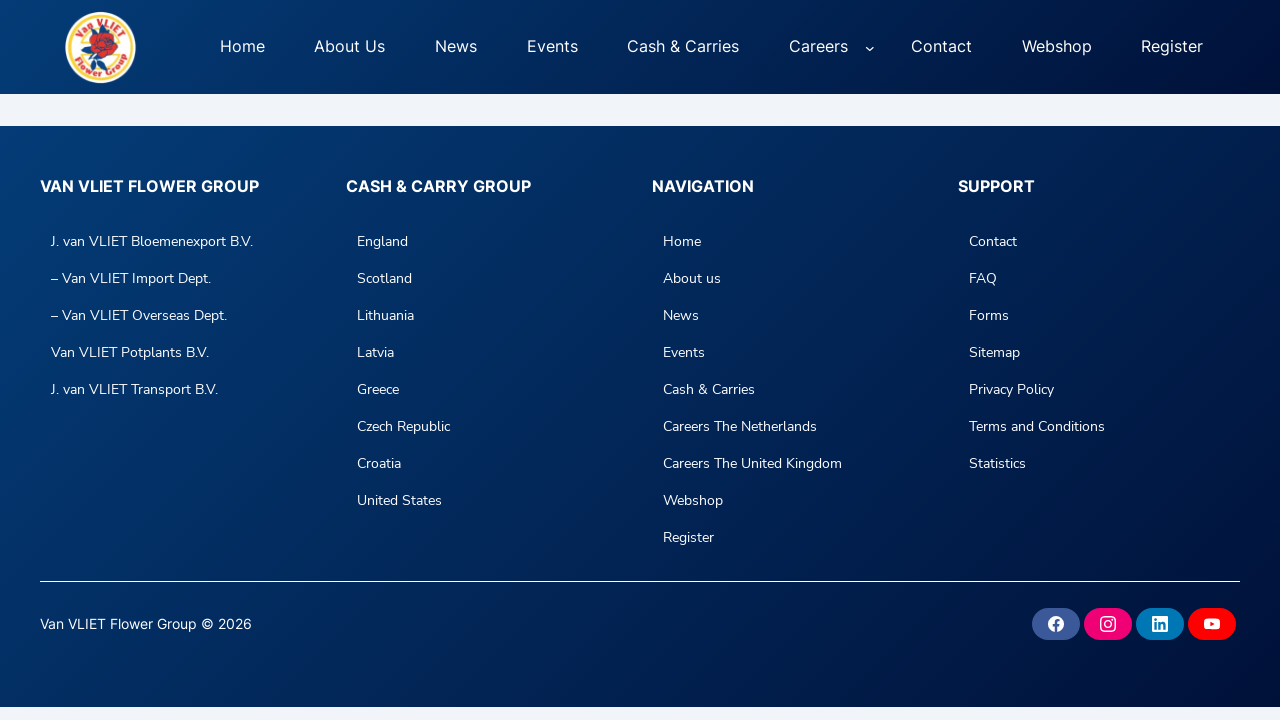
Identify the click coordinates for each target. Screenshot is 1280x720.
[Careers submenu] (870, 47)
